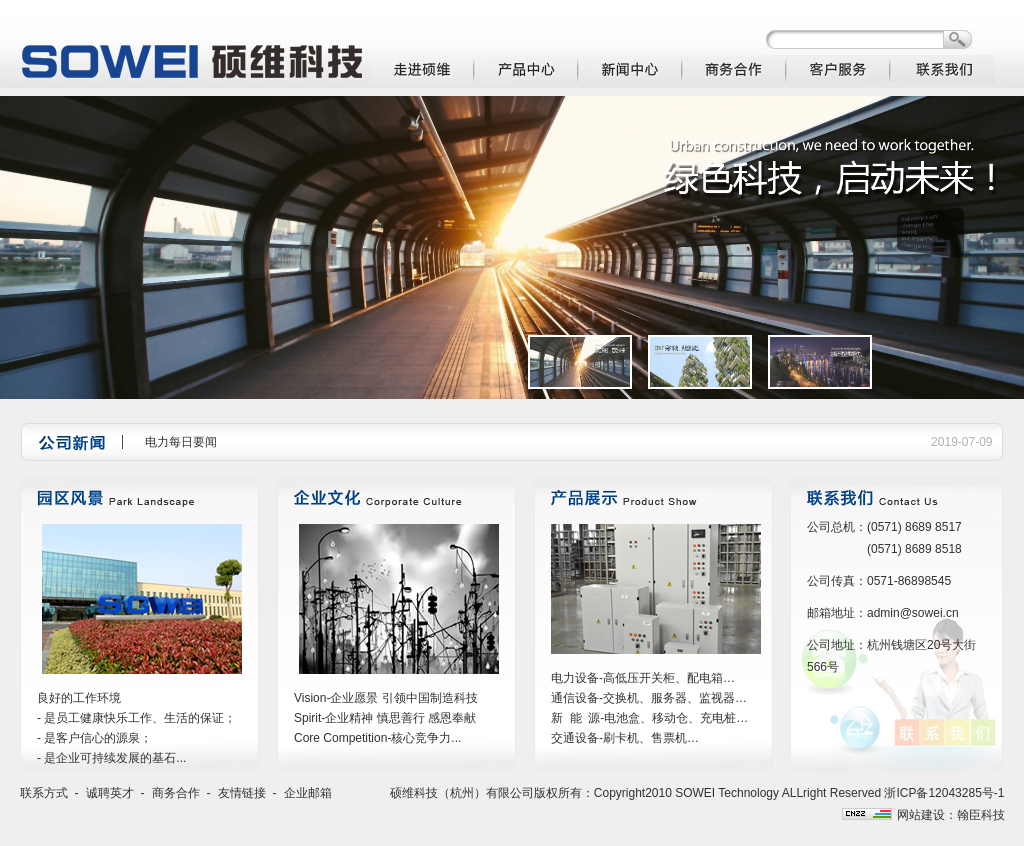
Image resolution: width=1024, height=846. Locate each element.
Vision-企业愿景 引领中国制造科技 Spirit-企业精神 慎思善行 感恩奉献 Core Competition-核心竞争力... (386, 718)
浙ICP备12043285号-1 (944, 793)
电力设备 (575, 678)
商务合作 (176, 793)
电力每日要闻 (181, 442)
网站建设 (921, 815)
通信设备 (575, 698)
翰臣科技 (981, 815)
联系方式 (44, 793)
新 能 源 (575, 718)
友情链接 (242, 793)
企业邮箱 (308, 793)
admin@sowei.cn (913, 613)
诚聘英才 (110, 793)
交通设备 (575, 738)
